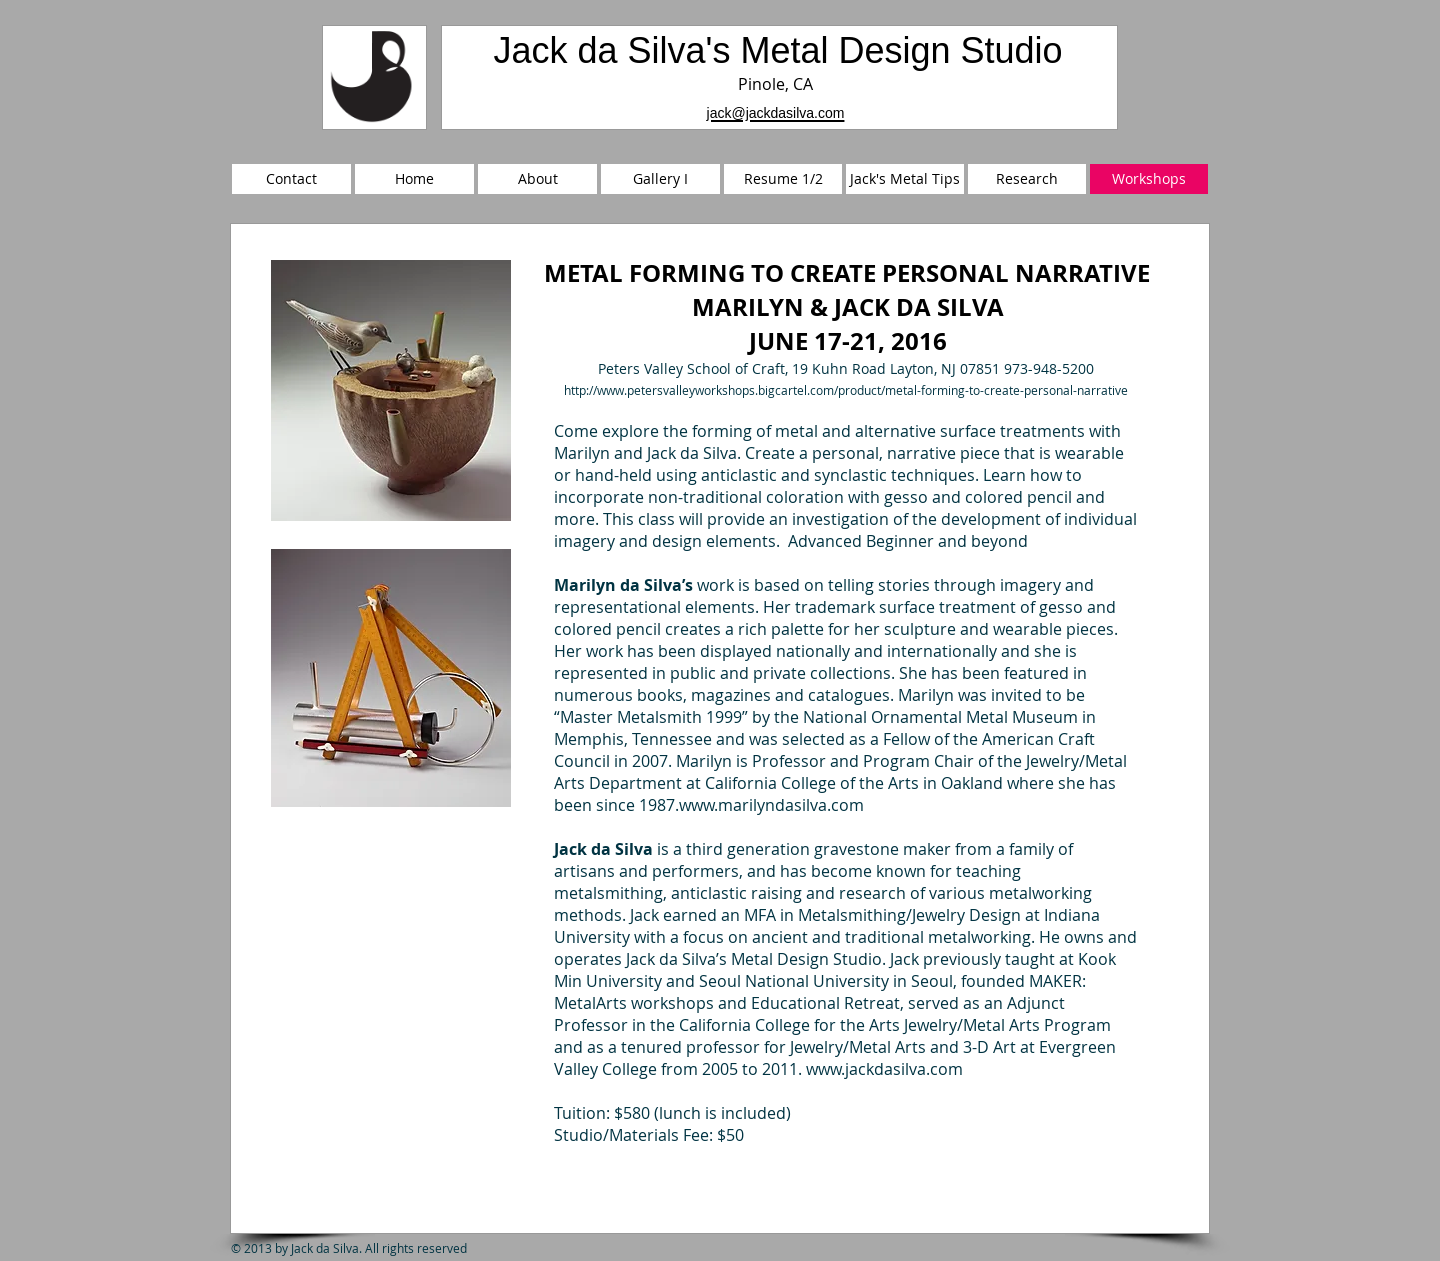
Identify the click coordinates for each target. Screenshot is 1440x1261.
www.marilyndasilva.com (771, 805)
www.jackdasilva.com (884, 1069)
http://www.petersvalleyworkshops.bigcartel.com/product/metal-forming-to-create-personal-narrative (846, 390)
